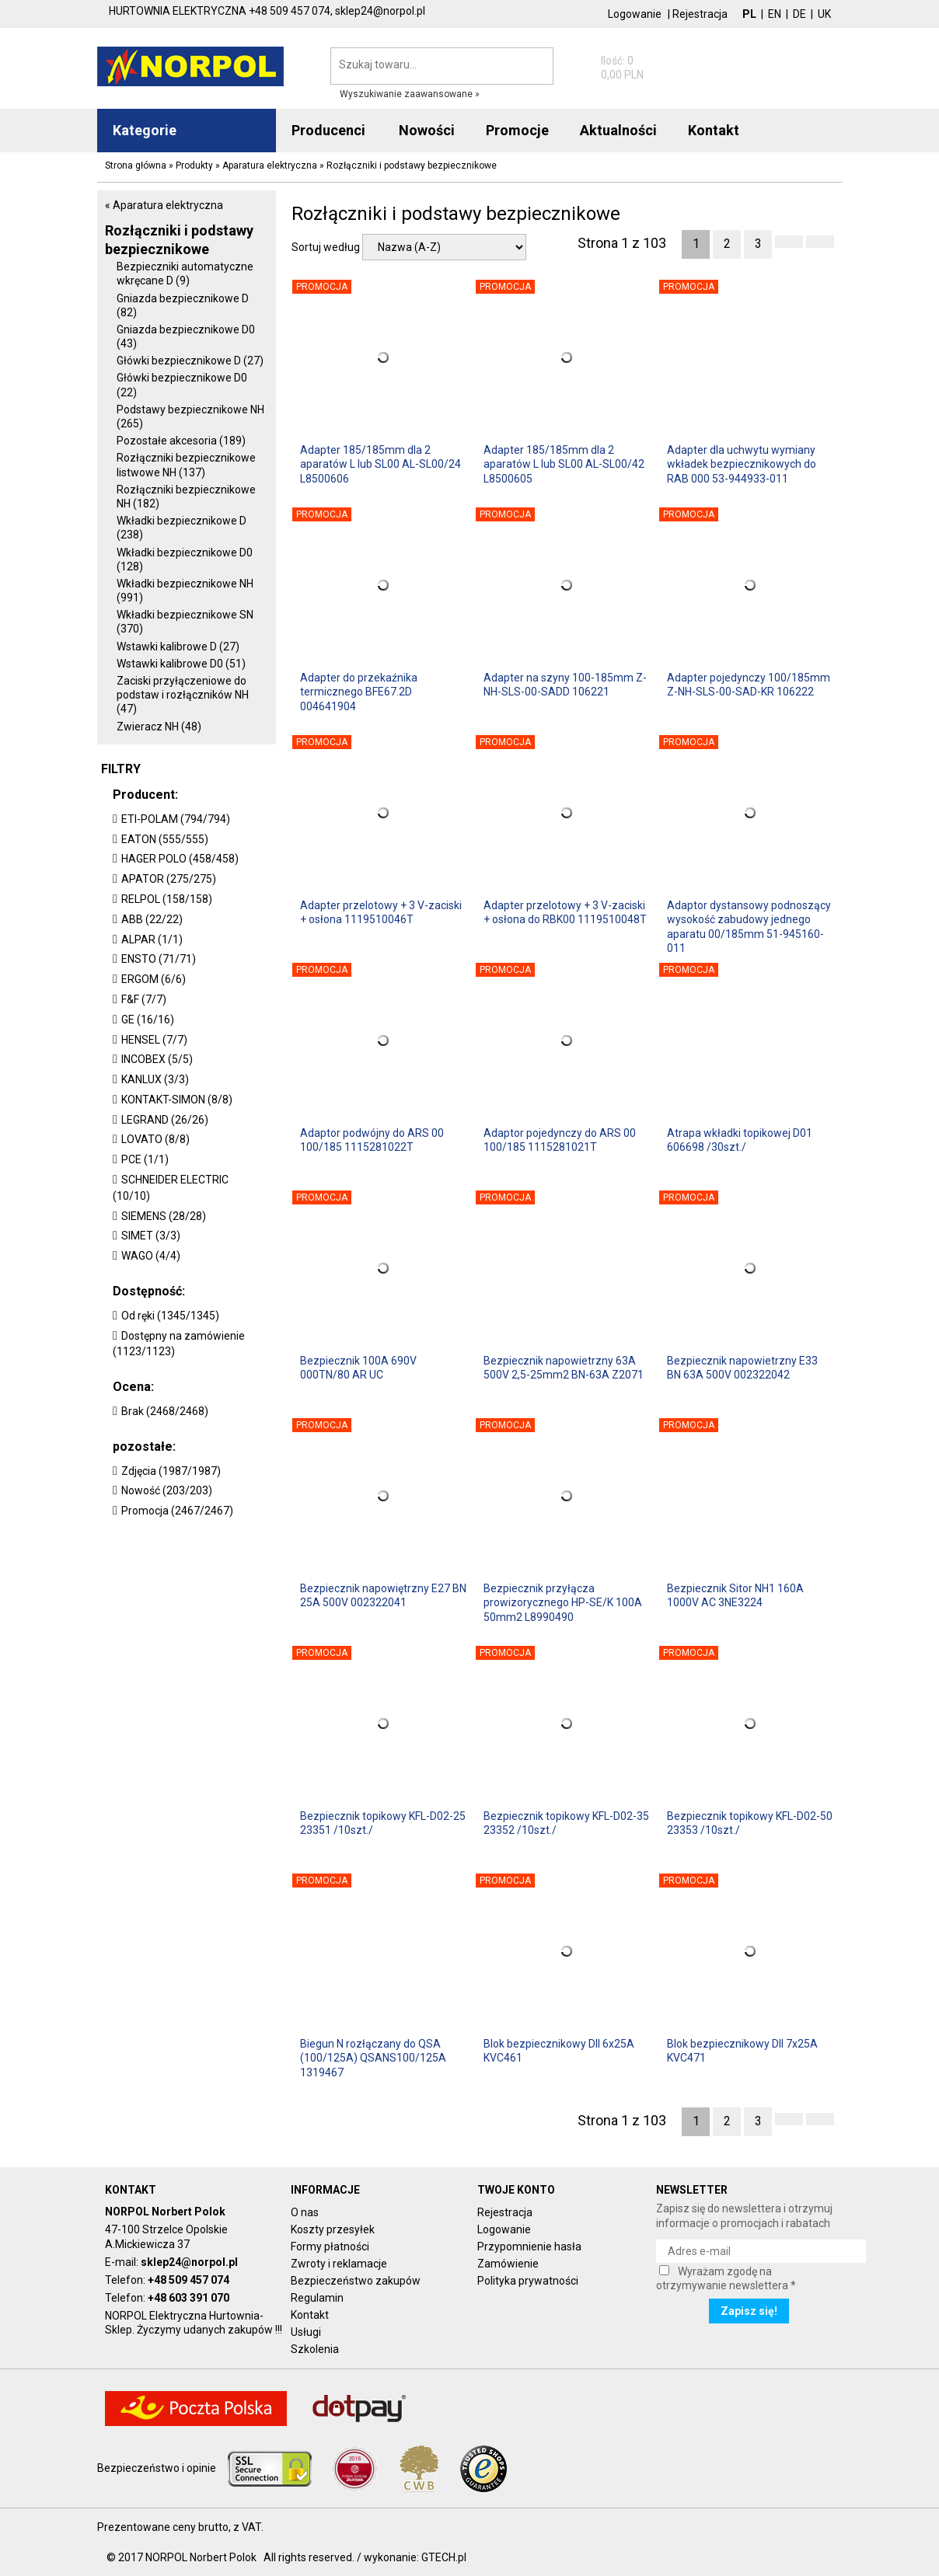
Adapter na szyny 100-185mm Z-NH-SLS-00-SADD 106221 (565, 684)
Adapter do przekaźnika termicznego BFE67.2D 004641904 (358, 691)
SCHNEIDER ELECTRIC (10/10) (171, 1187)
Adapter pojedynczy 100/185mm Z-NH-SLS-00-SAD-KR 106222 (748, 684)
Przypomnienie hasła (529, 2246)
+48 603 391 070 (188, 2298)
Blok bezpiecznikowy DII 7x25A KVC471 (742, 2050)
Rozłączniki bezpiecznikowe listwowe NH (186, 464)
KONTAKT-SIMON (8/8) (176, 1099)
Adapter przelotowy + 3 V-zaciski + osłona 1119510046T (381, 912)
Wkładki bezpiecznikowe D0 (185, 559)
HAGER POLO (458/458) (180, 858)
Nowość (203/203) (166, 1490)
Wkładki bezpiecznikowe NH (185, 590)
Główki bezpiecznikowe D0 (182, 384)
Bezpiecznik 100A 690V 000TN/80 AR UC (358, 1367)
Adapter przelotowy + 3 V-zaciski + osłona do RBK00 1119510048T (565, 912)
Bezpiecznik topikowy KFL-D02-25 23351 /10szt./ (383, 1823)
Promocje (517, 130)
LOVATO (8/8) (155, 1139)
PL (749, 14)
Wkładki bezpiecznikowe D (181, 527)
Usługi (306, 2332)
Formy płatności (330, 2246)
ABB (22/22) (152, 919)
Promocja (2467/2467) (177, 1510)
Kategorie (144, 130)
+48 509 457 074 (188, 2280)
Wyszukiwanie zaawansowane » (410, 94)
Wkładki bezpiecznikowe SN (185, 621)
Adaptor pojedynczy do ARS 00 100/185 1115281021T (559, 1140)
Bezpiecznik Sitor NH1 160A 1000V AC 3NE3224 (735, 1595)
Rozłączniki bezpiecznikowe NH (186, 496)
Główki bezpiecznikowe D (190, 360)
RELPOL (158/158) (166, 899)
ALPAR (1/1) (152, 939)
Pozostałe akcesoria (181, 440)
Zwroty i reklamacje (339, 2263)
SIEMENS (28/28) (163, 1216)
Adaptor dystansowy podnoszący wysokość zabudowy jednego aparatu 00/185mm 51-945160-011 (749, 926)
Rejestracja (700, 14)
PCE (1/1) (145, 1159)
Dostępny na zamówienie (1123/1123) (179, 1344)
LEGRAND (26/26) (164, 1120)
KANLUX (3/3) (155, 1079)
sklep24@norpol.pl (189, 2262)
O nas (305, 2212)
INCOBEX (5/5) (157, 1059)
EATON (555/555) (164, 839)
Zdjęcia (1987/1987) (171, 1471)
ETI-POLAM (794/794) (175, 819)
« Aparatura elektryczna (164, 205)
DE (799, 14)
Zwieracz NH (159, 726)
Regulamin (317, 2298)
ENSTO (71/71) (158, 959)
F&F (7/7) (143, 999)
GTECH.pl (443, 2557)
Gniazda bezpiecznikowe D (183, 305)
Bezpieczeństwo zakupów (356, 2280)
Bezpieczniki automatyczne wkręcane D (185, 273)
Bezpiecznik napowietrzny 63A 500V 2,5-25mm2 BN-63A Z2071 (563, 1367)
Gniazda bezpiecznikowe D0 (186, 336)
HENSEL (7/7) (154, 1040)
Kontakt (310, 2315)
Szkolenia (315, 2349)
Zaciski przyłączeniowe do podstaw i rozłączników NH (183, 695)
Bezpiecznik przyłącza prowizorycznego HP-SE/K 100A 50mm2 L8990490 (562, 1602)
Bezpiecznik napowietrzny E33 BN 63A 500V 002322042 (742, 1367)
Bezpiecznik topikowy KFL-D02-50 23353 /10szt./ (750, 1823)
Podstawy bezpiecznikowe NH (190, 416)
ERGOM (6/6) (153, 979)
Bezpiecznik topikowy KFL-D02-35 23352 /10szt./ (566, 1823)
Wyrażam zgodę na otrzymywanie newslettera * (726, 2278)
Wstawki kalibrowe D (178, 646)
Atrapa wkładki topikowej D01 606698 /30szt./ (739, 1140)
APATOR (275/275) (168, 879)
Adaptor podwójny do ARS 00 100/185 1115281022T (372, 1140)
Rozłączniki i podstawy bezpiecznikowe (179, 239)
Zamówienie (508, 2263)
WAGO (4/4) (150, 1256)
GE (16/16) (147, 1019)
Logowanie (634, 14)
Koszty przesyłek (333, 2229)
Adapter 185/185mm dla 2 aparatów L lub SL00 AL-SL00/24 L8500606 (380, 464)
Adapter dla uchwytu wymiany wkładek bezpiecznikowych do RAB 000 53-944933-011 (741, 464)
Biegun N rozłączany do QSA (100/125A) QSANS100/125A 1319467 (373, 2057)
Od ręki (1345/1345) (170, 1315)
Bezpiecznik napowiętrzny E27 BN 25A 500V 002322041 (383, 1595)
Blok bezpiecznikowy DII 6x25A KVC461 (558, 2050)
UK (824, 14)
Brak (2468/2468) (164, 1411)
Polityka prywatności (527, 2280)
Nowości (427, 130)
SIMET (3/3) (150, 1235)
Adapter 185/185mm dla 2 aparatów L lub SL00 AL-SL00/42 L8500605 (563, 464)
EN (774, 14)
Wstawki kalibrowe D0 (181, 663)
